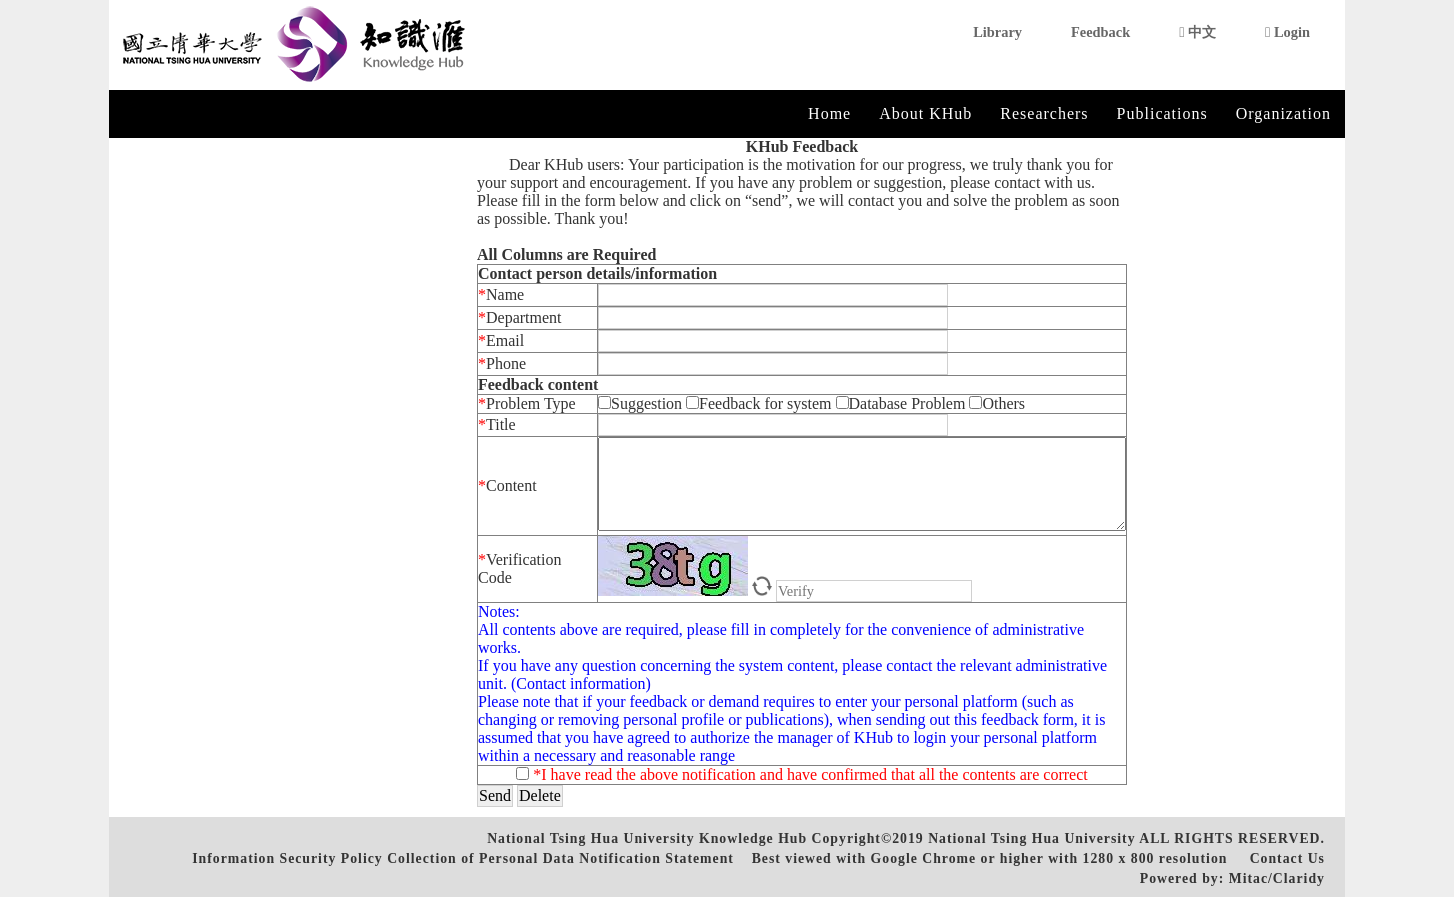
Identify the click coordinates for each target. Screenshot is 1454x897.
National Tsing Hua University (1031, 838)
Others (997, 403)
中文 (1197, 32)
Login (1287, 32)
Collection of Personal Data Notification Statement (560, 858)
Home (829, 113)
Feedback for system (758, 403)
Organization (1283, 113)
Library (997, 32)
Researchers (1044, 113)
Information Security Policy (287, 858)
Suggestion (642, 403)
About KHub (925, 113)
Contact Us (1287, 858)
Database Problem (903, 403)
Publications (1162, 113)
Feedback (1100, 32)
